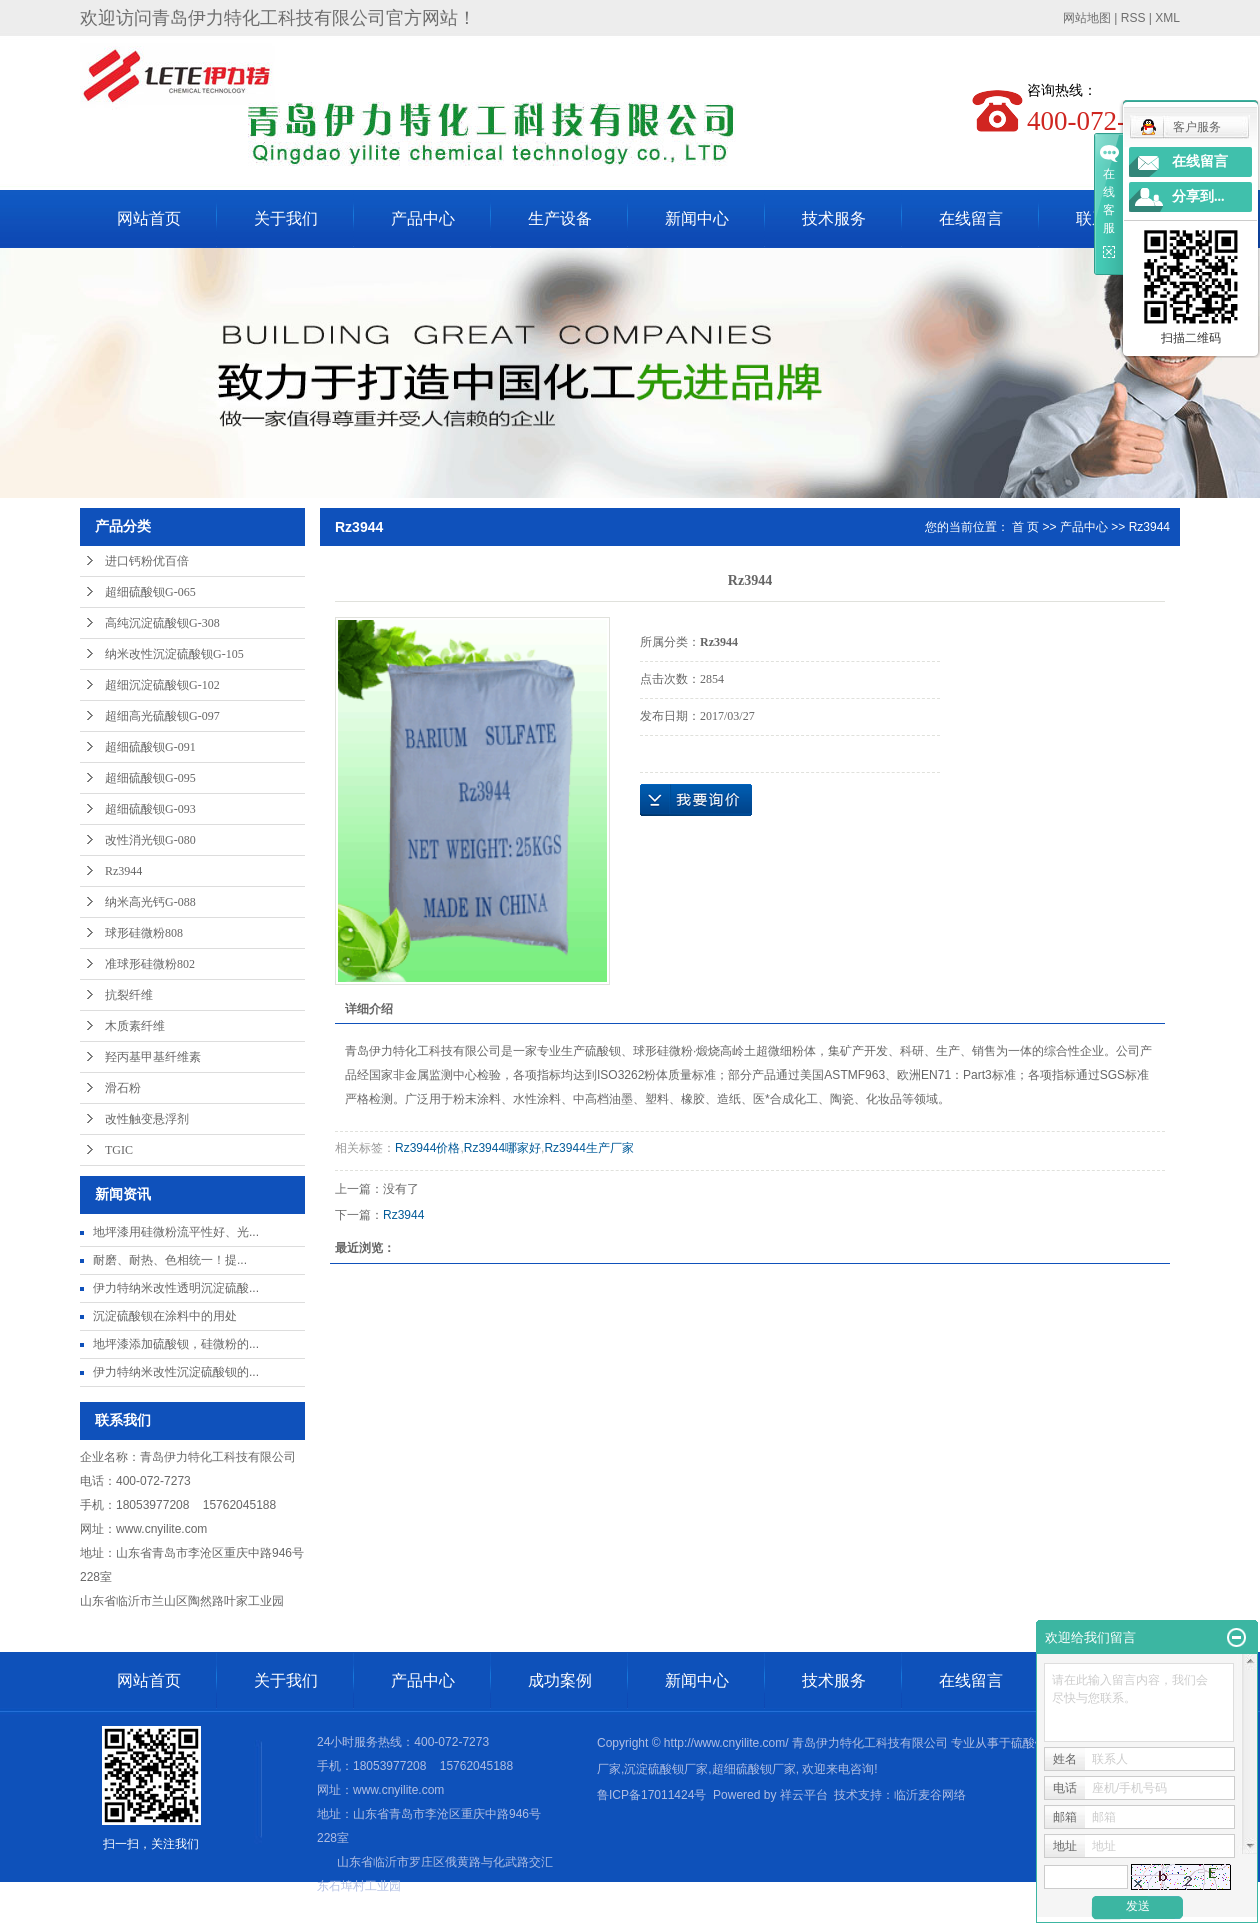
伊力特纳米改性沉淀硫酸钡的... (176, 1372)
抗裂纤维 (129, 995)
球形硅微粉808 (144, 933)
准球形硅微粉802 (150, 964)
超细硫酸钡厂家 (754, 1769)
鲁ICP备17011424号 (651, 1795)
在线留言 (971, 218)
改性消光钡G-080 (150, 840)
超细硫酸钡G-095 (150, 778)
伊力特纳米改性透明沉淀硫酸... (176, 1288)
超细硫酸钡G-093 (150, 809)
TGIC (119, 1150)
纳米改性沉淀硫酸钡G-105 (174, 654)
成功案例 (560, 1680)
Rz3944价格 (427, 1148)
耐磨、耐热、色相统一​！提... (170, 1260)
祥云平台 (804, 1795)
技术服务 (834, 218)
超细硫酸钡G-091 (150, 747)
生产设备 (560, 218)
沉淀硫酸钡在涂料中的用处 (165, 1316)
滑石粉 (123, 1088)
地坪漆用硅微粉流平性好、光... (176, 1232)
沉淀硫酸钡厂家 (666, 1769)
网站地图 (1087, 18)
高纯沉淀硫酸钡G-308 (162, 623)
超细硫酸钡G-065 (150, 592)
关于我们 (286, 218)
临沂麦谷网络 (930, 1795)
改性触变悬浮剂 (147, 1119)
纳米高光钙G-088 (150, 902)
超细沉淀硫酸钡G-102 (162, 685)
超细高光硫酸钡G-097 (162, 716)
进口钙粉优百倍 (147, 561)
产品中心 (423, 218)
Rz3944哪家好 (502, 1148)
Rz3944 (123, 871)
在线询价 (696, 800)
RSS (1133, 18)
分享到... (1198, 196)
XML (1167, 18)
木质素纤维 (135, 1026)
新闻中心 (697, 218)
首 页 (1025, 527)
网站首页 (149, 218)
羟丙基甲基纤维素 (153, 1057)
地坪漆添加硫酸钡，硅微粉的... (176, 1344)
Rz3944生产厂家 (588, 1148)
